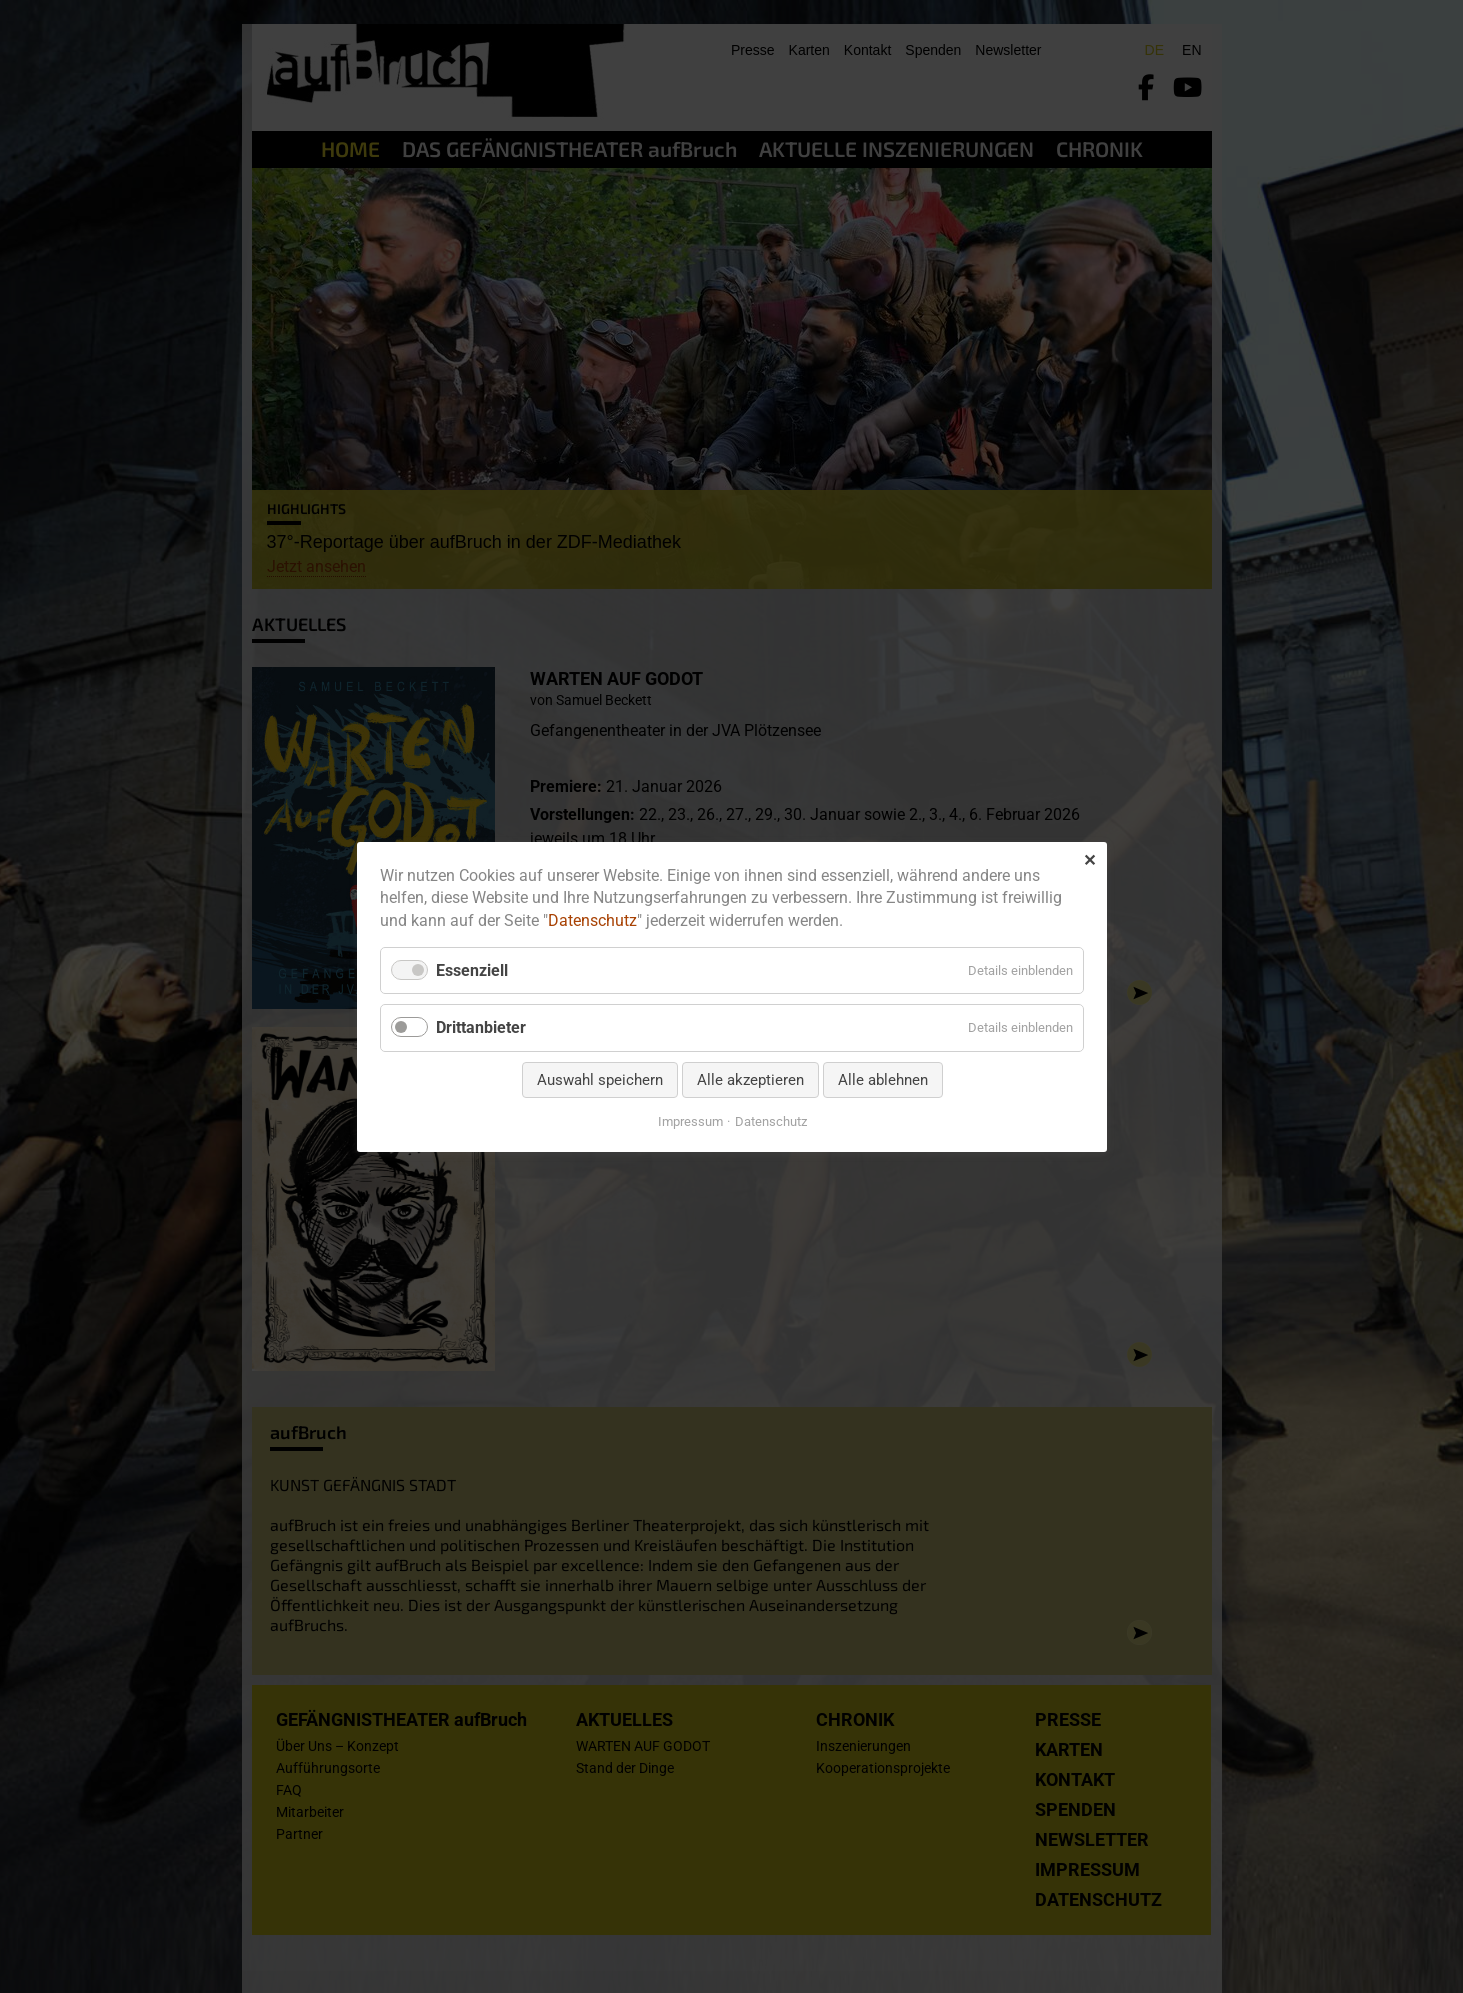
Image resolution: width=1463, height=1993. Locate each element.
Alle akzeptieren (749, 1079)
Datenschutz (592, 920)
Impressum (689, 1120)
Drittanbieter (481, 1027)
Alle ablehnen (882, 1079)
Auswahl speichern (599, 1079)
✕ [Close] (1089, 859)
